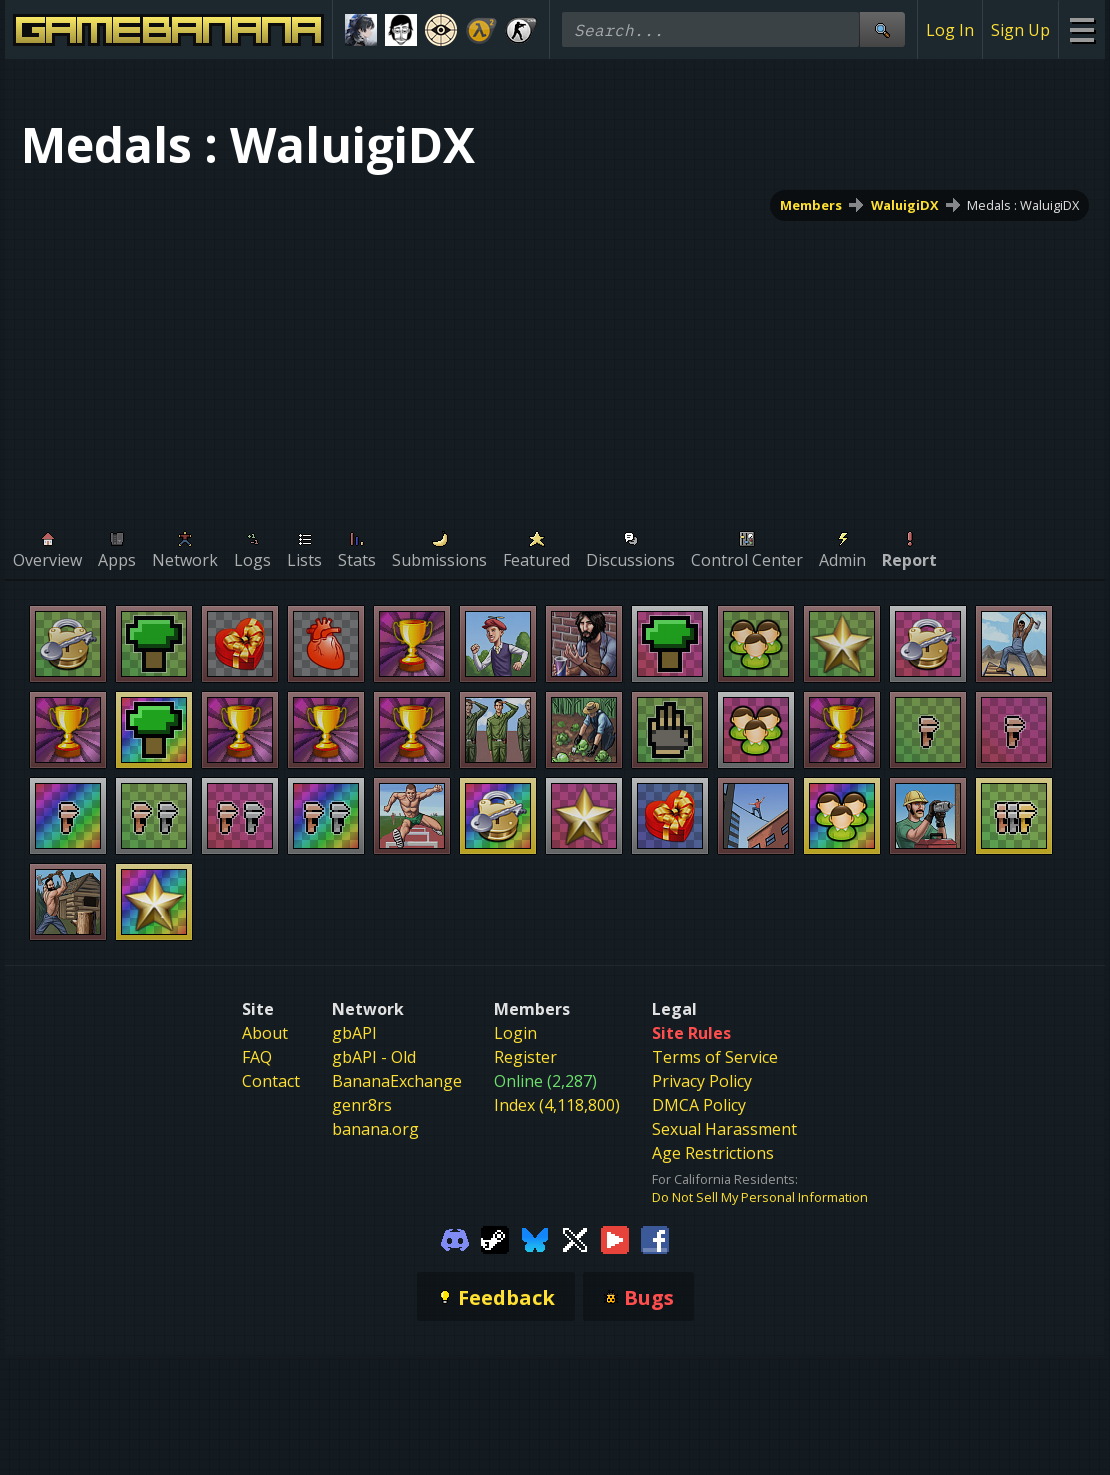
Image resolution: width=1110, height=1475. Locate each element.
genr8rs (362, 1105)
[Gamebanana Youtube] (615, 1238)
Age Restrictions (713, 1153)
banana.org (375, 1129)
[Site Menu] (1081, 29)
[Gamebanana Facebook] (655, 1238)
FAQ (257, 1057)
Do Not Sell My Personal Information (760, 1197)
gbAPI (354, 1033)
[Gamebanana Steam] (495, 1238)
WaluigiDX (905, 205)
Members (811, 205)
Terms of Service (715, 1057)
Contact (271, 1081)
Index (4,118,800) (557, 1105)
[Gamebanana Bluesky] (535, 1238)
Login (515, 1033)
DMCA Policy (699, 1105)
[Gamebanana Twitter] (575, 1238)
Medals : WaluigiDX (1023, 205)
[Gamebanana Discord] (455, 1238)
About (265, 1033)
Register (525, 1057)
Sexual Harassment (724, 1129)
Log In (950, 30)
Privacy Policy (702, 1081)
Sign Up (1020, 30)
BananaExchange (397, 1081)
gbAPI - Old (374, 1057)
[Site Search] (882, 29)
